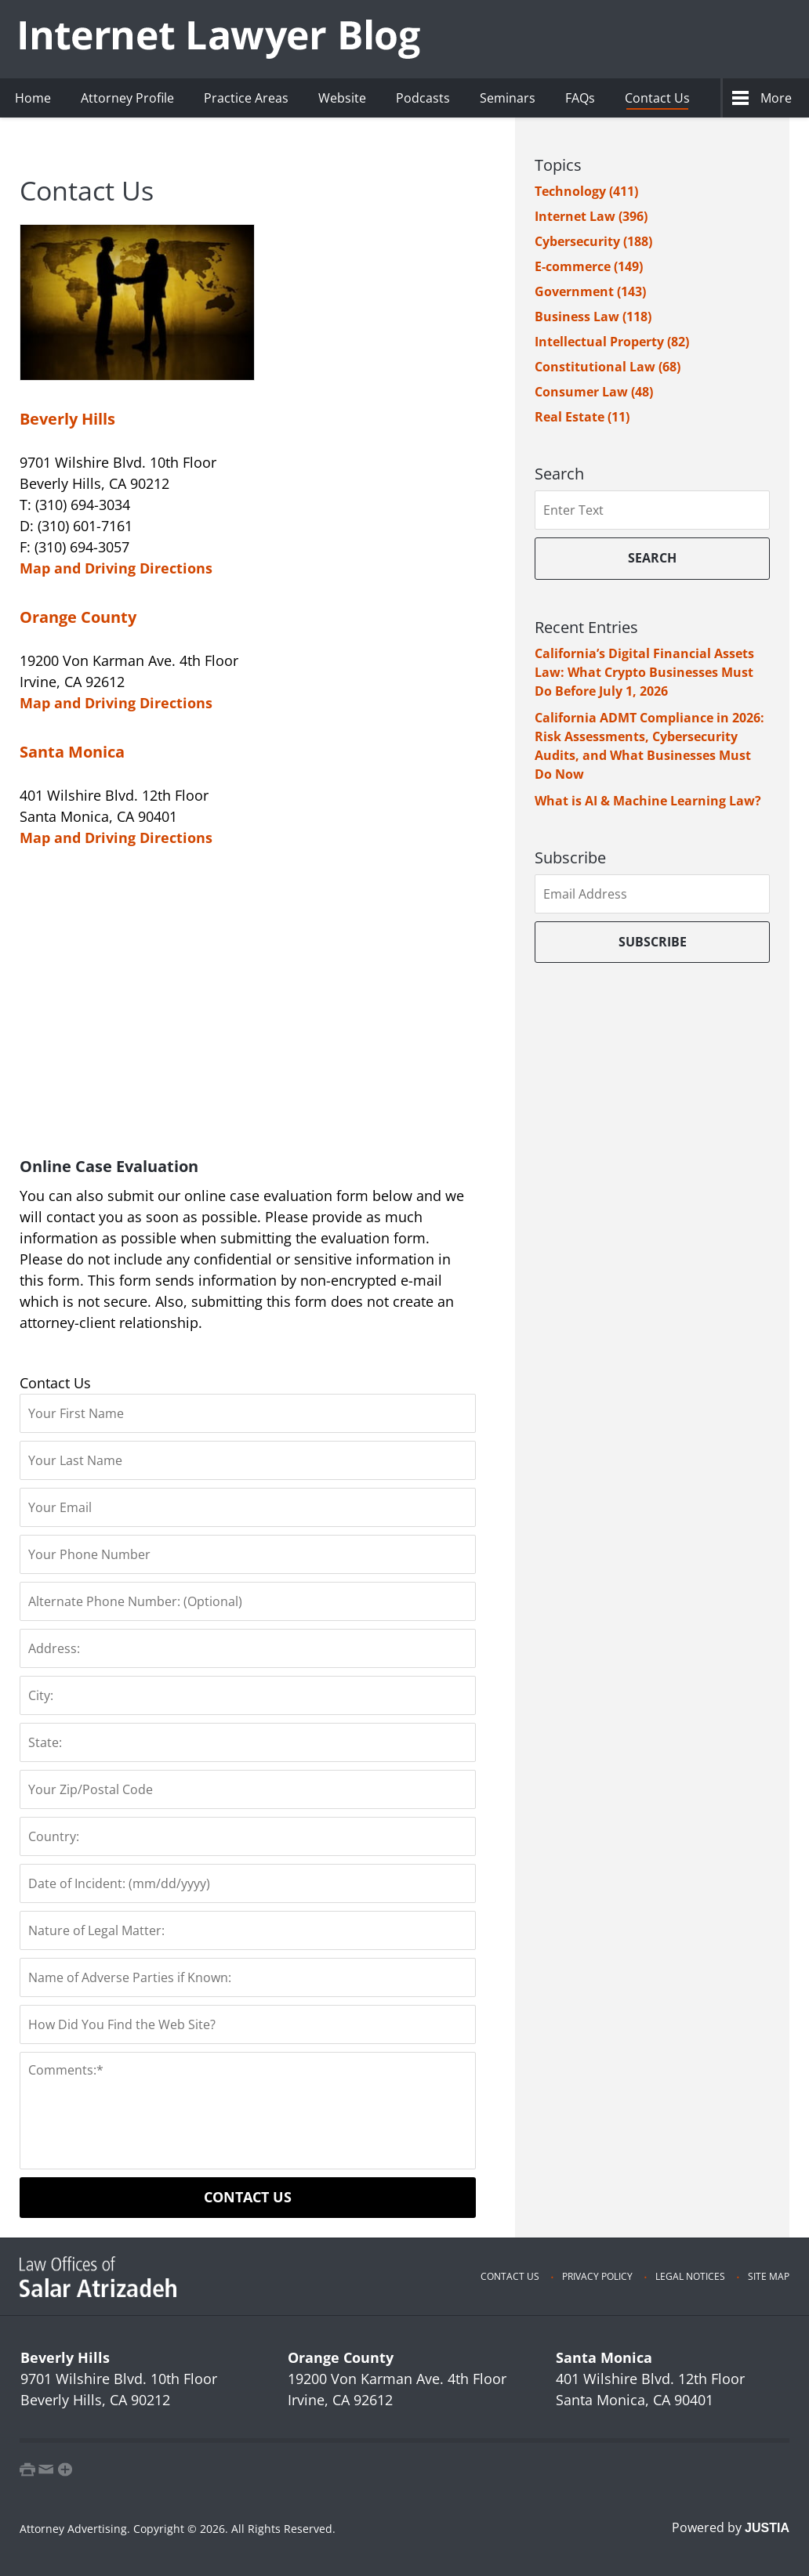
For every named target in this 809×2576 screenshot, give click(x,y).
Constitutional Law (607, 366)
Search (652, 557)
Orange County (78, 617)
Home (33, 98)
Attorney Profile (127, 98)
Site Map (768, 2276)
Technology (586, 191)
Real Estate (582, 416)
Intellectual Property (612, 341)
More (776, 98)
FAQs (580, 98)
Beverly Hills (67, 418)
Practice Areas (246, 98)
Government (590, 291)
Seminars (507, 98)
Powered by (730, 2527)
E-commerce (589, 266)
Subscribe (653, 941)
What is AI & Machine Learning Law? (648, 800)
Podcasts (423, 98)
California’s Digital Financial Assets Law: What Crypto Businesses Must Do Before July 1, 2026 (644, 672)
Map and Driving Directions (116, 568)
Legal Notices (690, 2276)
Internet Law (591, 216)
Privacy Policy (597, 2276)
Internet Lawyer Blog (220, 39)
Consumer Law (594, 391)
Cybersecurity (593, 241)
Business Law (593, 316)
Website (342, 98)
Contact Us (657, 98)
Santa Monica (72, 751)
